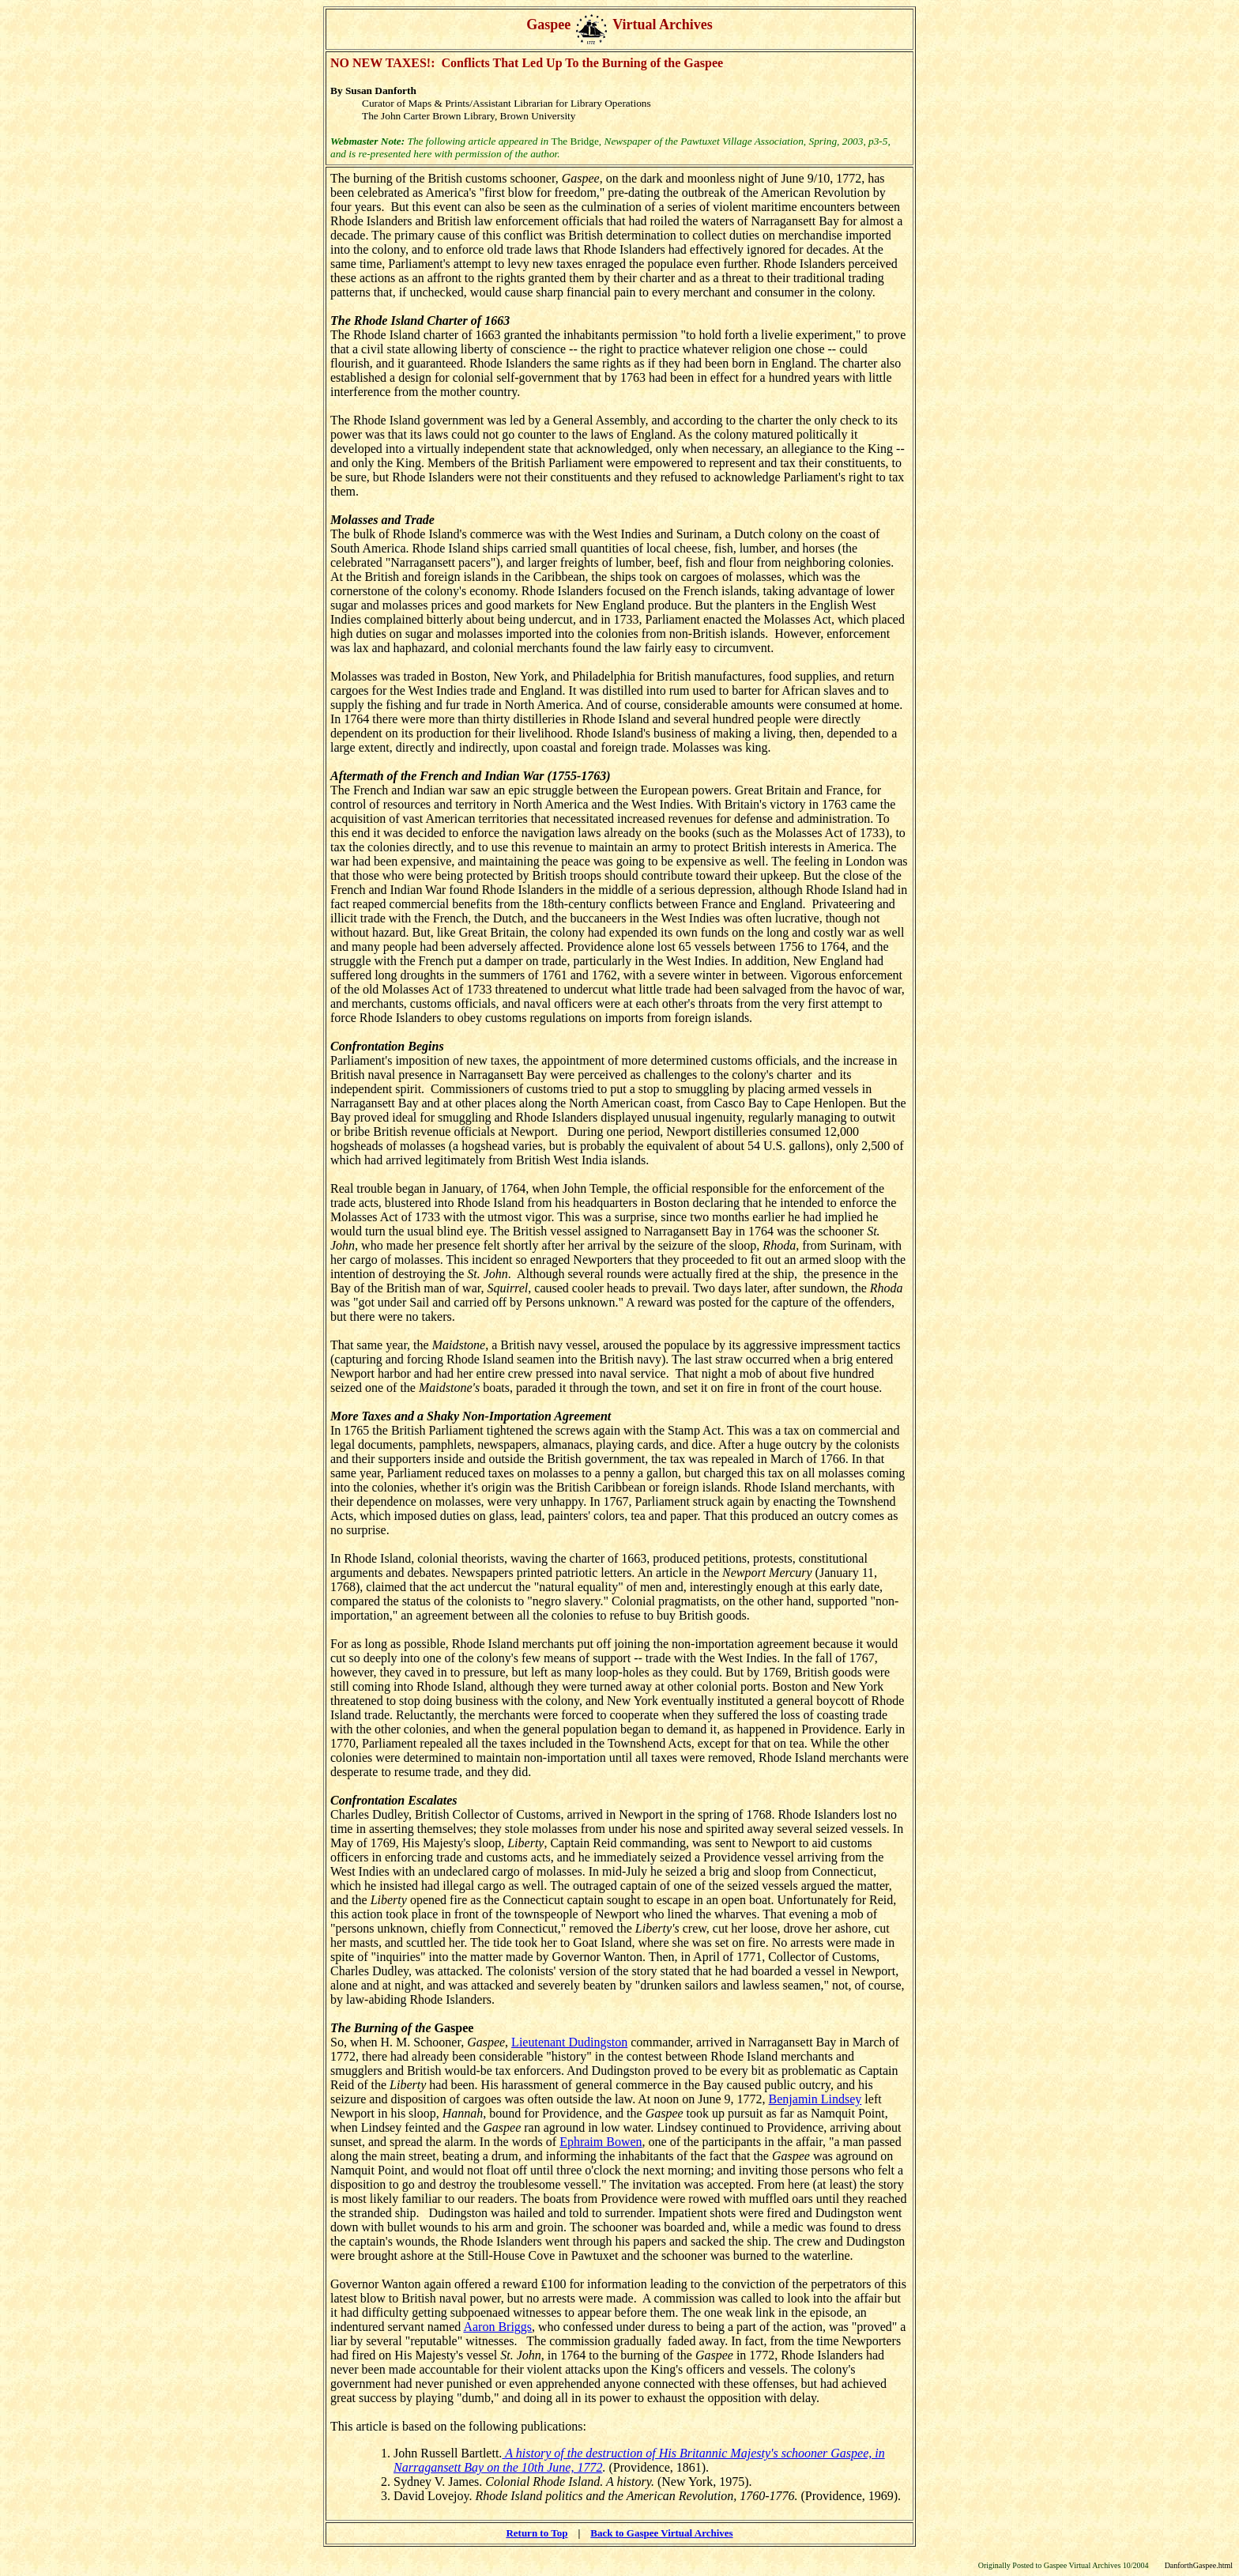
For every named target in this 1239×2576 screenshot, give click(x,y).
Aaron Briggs (497, 2326)
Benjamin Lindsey (815, 2099)
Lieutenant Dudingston (569, 2042)
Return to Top (536, 2533)
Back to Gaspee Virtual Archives (661, 2533)
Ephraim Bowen (600, 2141)
